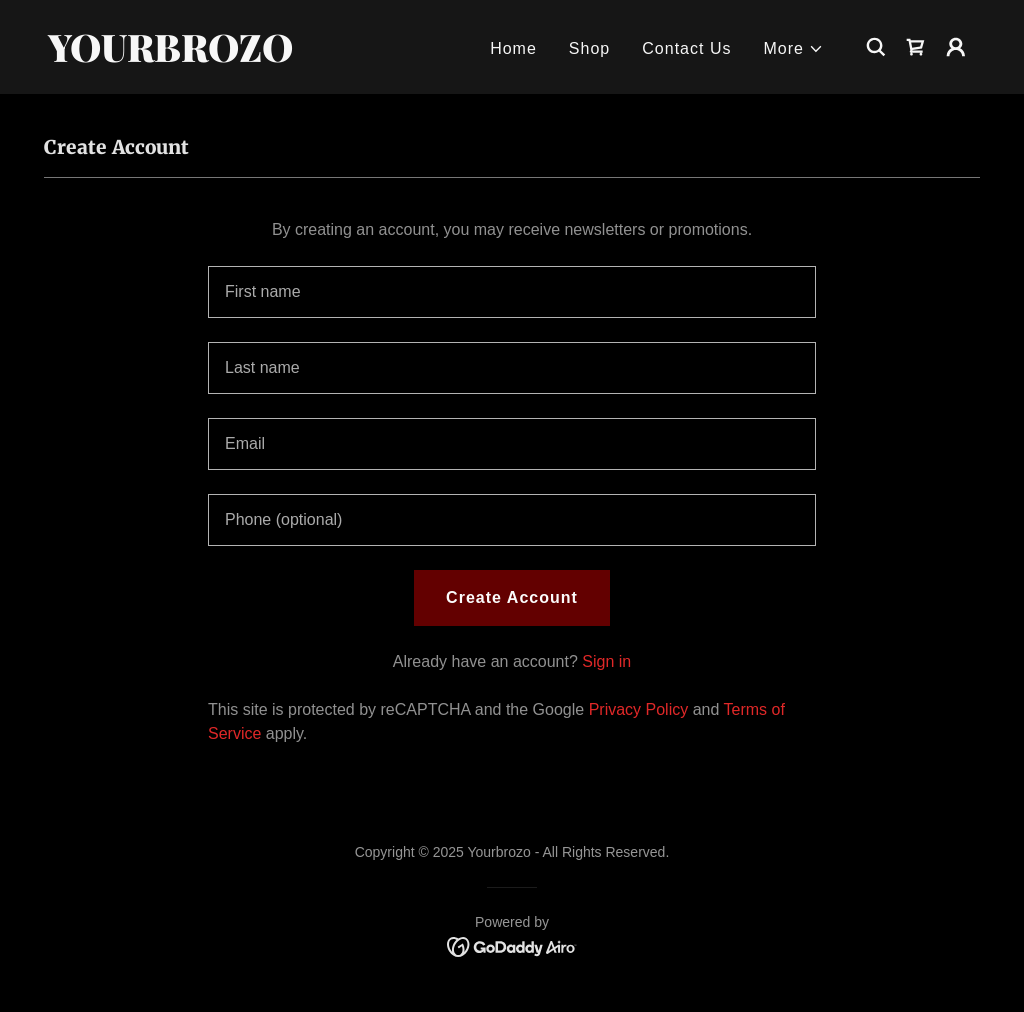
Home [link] (513, 48)
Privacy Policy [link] (639, 709)
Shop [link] (589, 48)
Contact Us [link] (686, 48)
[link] (178, 56)
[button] (794, 49)
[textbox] (512, 292)
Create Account (512, 597)
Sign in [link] (606, 661)
